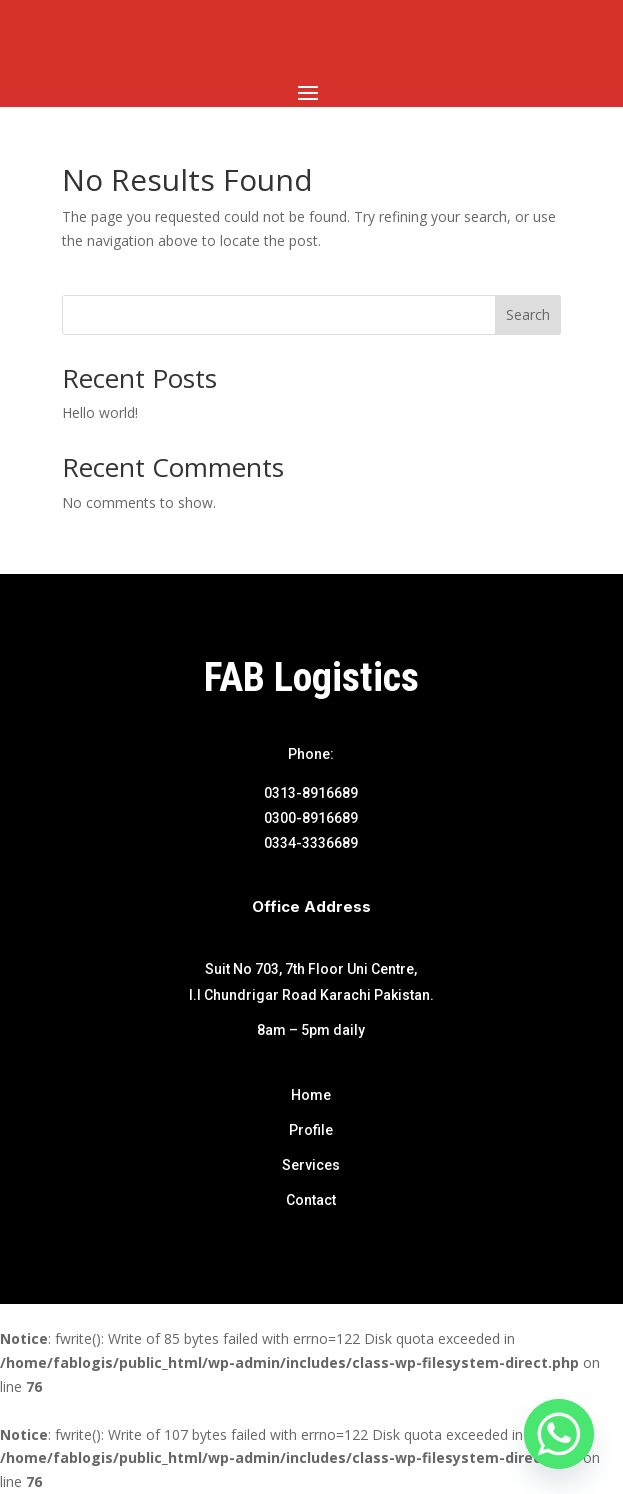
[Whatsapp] (559, 1434)
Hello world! (100, 412)
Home (311, 1095)
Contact (311, 1200)
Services (311, 1165)
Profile (311, 1130)
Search (528, 314)
